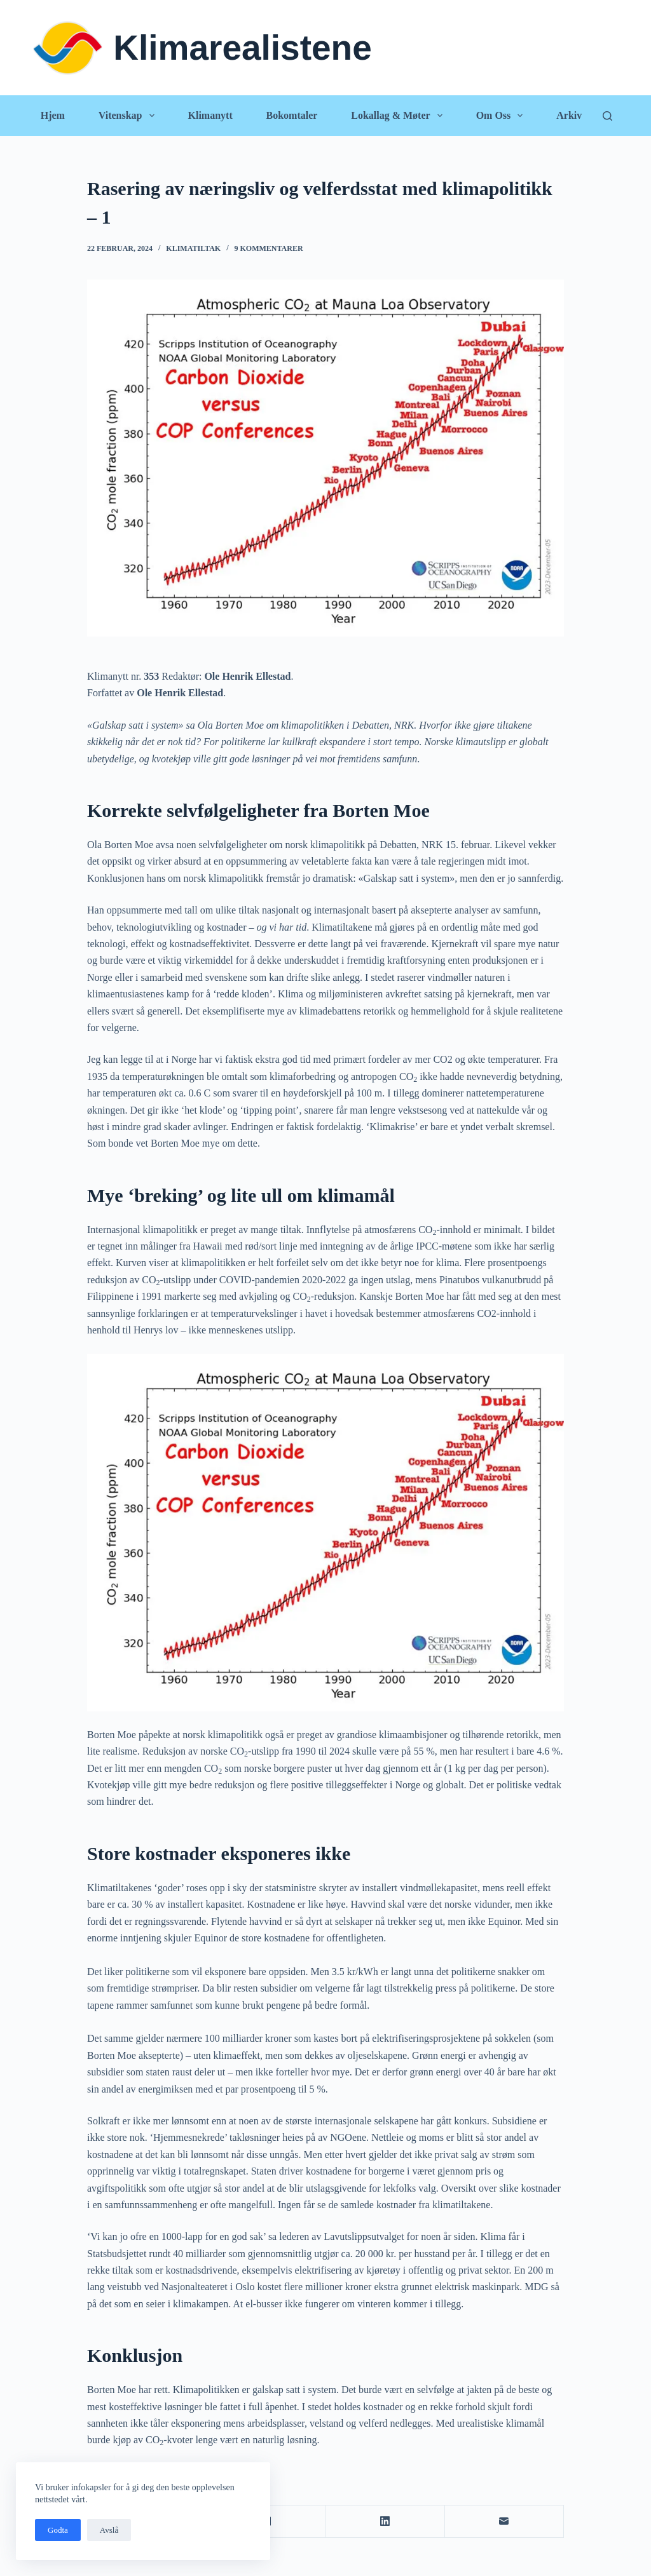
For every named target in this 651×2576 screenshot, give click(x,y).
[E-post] (504, 2521)
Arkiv (569, 115)
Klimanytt (210, 115)
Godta (58, 2530)
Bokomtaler (292, 115)
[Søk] (607, 116)
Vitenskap (129, 115)
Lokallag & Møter (399, 115)
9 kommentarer (269, 248)
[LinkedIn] (385, 2521)
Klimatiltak (193, 248)
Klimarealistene (242, 47)
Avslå (109, 2530)
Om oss (502, 115)
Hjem (53, 115)
